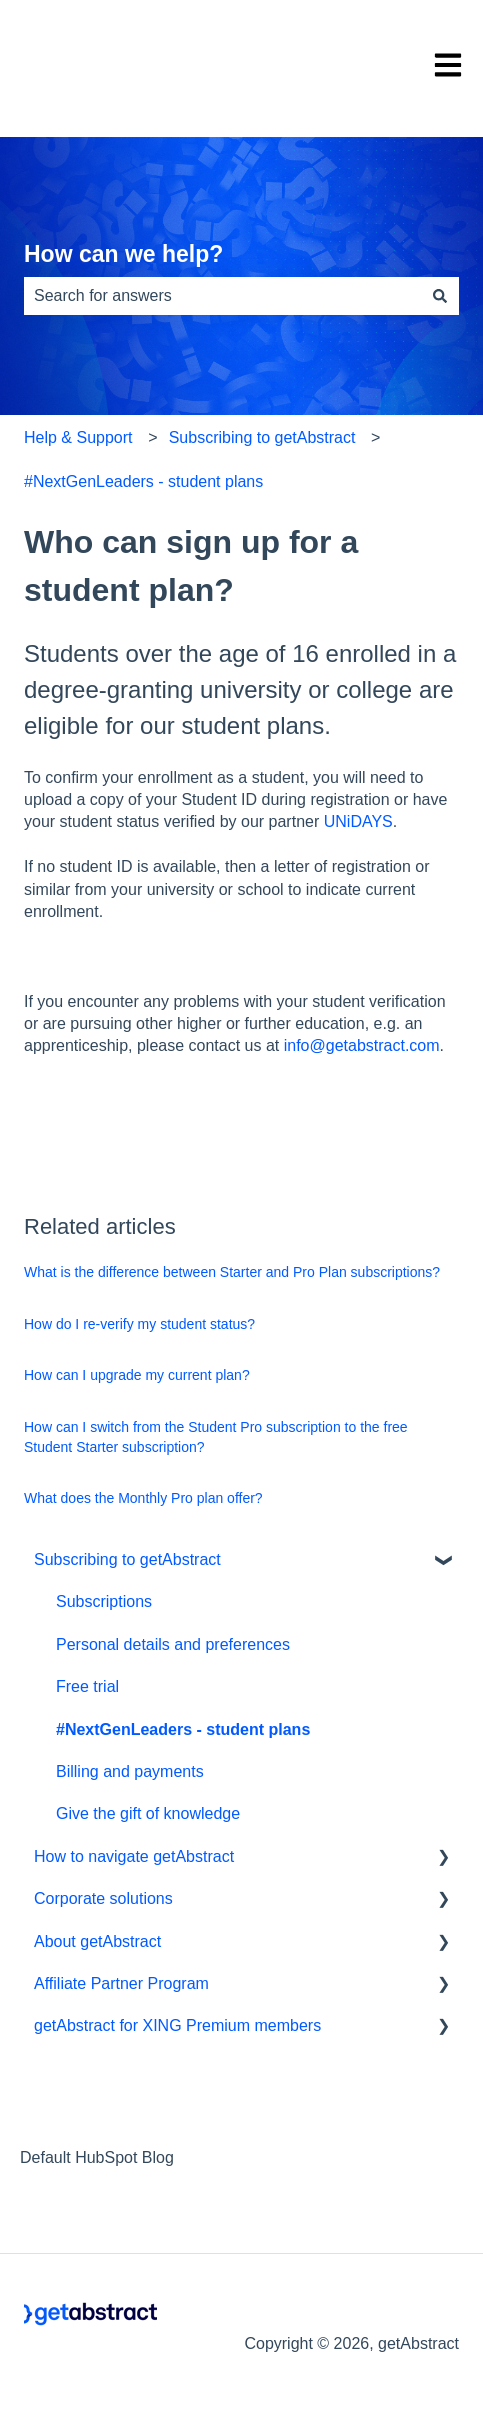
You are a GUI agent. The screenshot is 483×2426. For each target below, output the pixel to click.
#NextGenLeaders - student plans (143, 481)
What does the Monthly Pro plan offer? (143, 1498)
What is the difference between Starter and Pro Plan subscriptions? (232, 1272)
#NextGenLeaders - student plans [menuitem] (183, 1729)
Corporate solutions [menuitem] (103, 1898)
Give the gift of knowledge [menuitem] (148, 1813)
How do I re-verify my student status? (139, 1324)
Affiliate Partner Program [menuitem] (121, 1983)
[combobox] (222, 296)
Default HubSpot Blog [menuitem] (97, 2157)
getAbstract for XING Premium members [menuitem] (177, 2025)
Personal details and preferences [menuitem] (173, 1644)
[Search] (440, 296)
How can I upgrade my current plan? (137, 1375)
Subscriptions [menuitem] (104, 1601)
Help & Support (78, 437)
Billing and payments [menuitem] (130, 1771)
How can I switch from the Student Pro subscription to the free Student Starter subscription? (216, 1437)
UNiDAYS (358, 821)
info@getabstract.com (362, 1045)
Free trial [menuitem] (87, 1686)
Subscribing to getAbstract (262, 437)
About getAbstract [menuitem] (97, 1941)
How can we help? (123, 254)
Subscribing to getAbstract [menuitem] (127, 1559)
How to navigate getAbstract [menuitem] (134, 1856)
